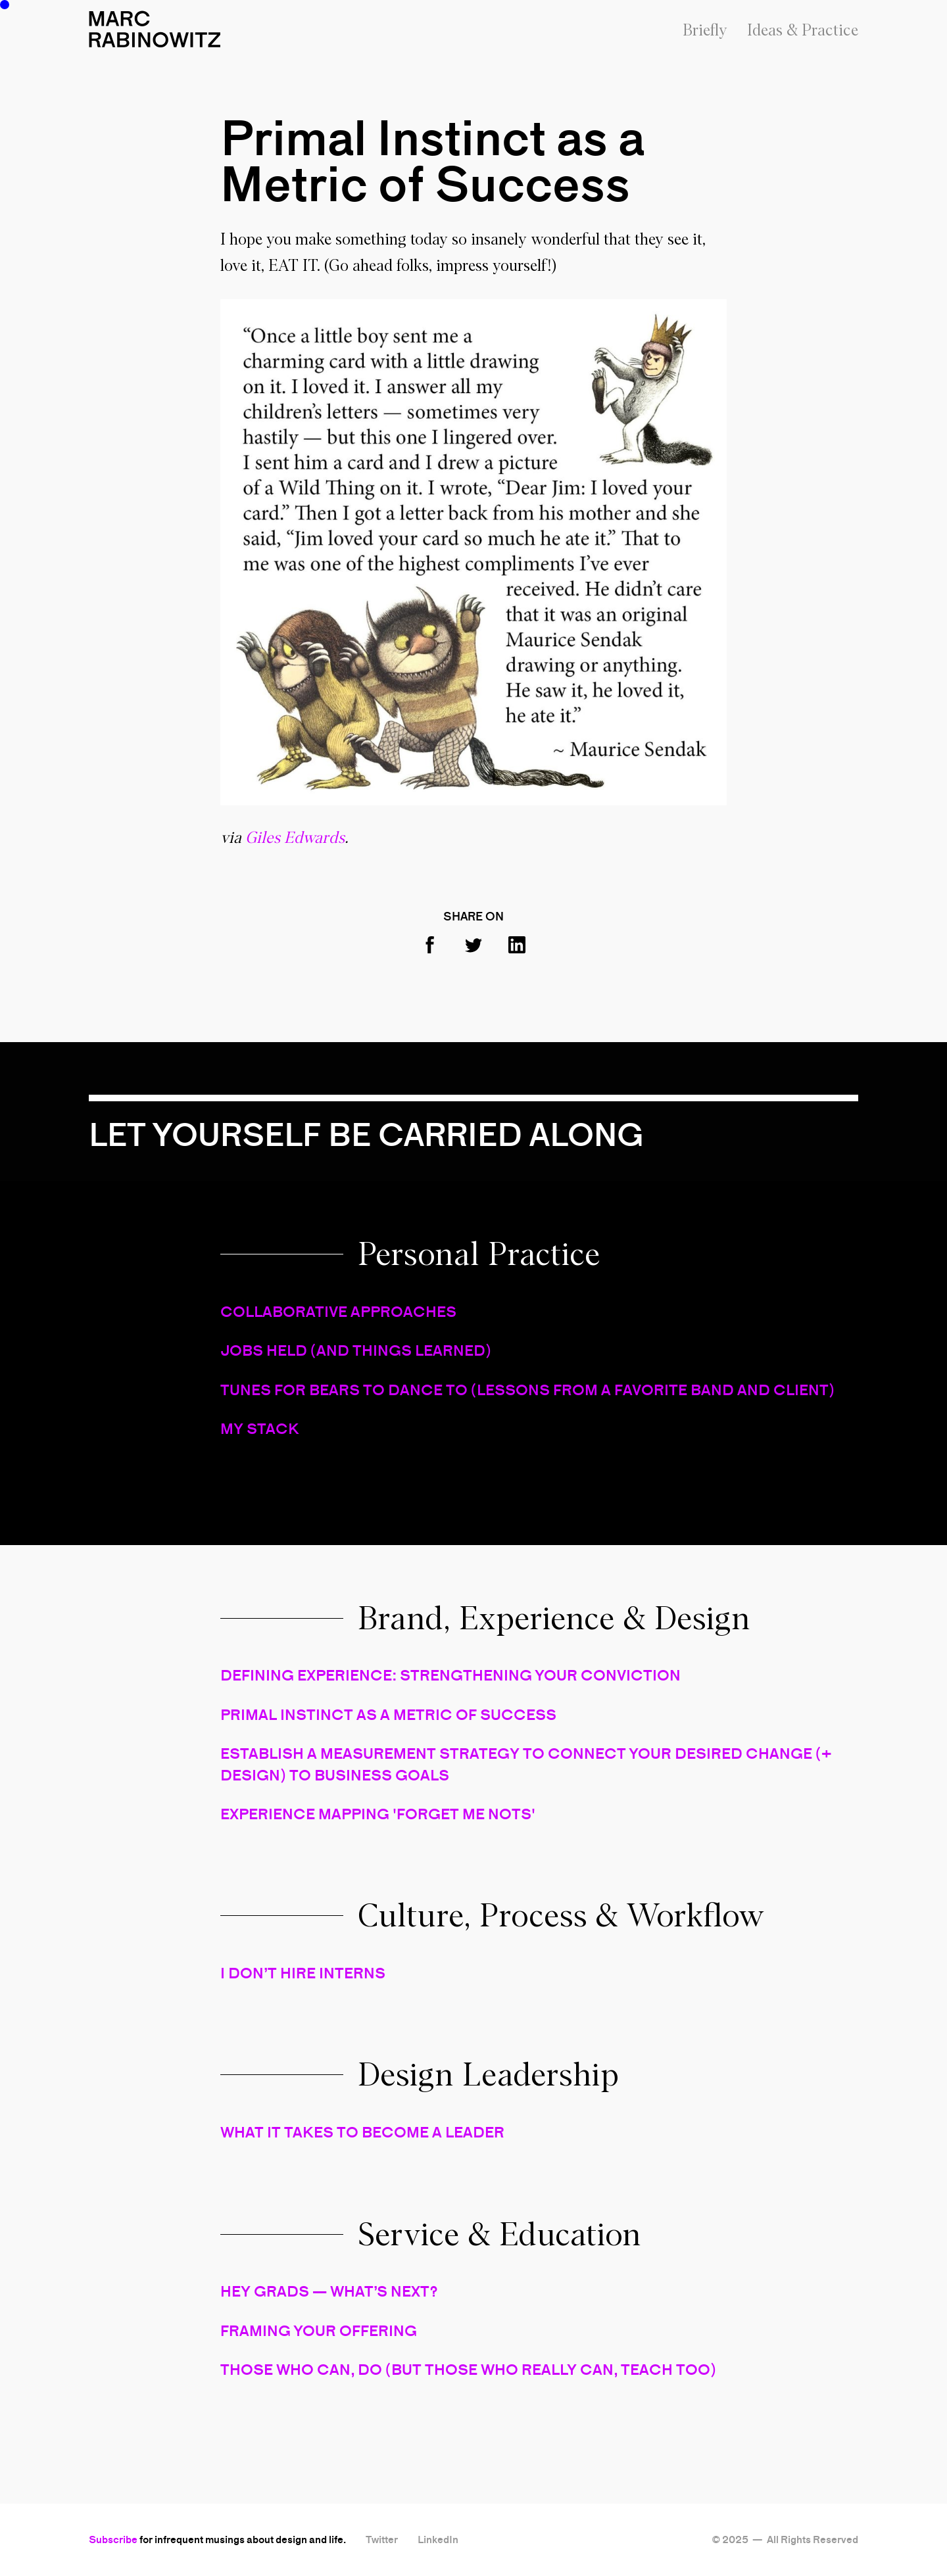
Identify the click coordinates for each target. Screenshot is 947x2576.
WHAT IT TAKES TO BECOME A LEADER (362, 2132)
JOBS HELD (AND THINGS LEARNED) (355, 1350)
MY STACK (259, 1428)
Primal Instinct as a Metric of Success (432, 161)
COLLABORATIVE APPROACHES (338, 1311)
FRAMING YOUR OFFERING (318, 2331)
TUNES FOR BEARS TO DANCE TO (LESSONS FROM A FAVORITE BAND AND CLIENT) (527, 1390)
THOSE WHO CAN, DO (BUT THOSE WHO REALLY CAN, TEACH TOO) (468, 2369)
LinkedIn (438, 2539)
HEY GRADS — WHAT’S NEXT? (329, 2291)
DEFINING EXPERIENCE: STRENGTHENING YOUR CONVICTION (450, 1675)
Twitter (382, 2539)
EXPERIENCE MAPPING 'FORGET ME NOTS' (377, 1814)
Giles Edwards (295, 838)
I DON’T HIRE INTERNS (302, 1973)
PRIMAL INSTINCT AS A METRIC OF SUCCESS (388, 1714)
